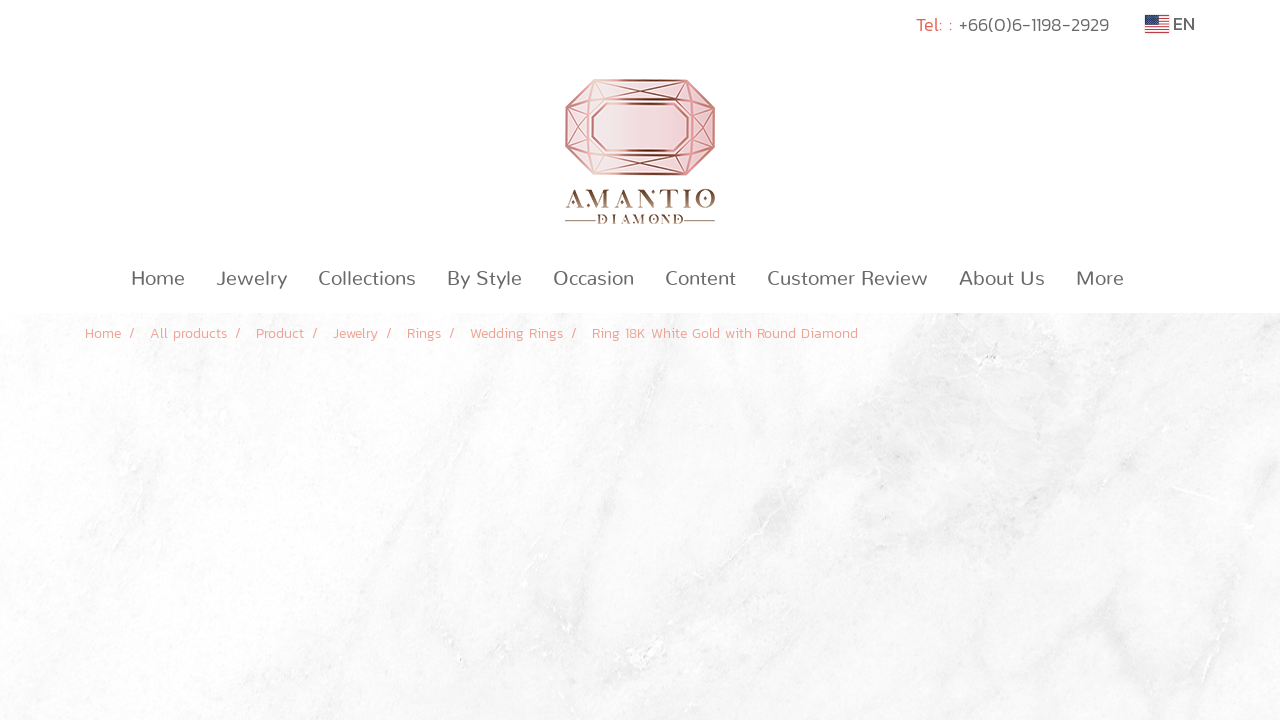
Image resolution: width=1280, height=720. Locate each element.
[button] (1157, 279)
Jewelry (251, 279)
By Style (484, 279)
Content (700, 279)
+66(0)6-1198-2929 (1034, 24)
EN (1170, 23)
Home (158, 279)
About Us (1002, 279)
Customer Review (847, 279)
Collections (367, 279)
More (1100, 279)
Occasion (593, 279)
